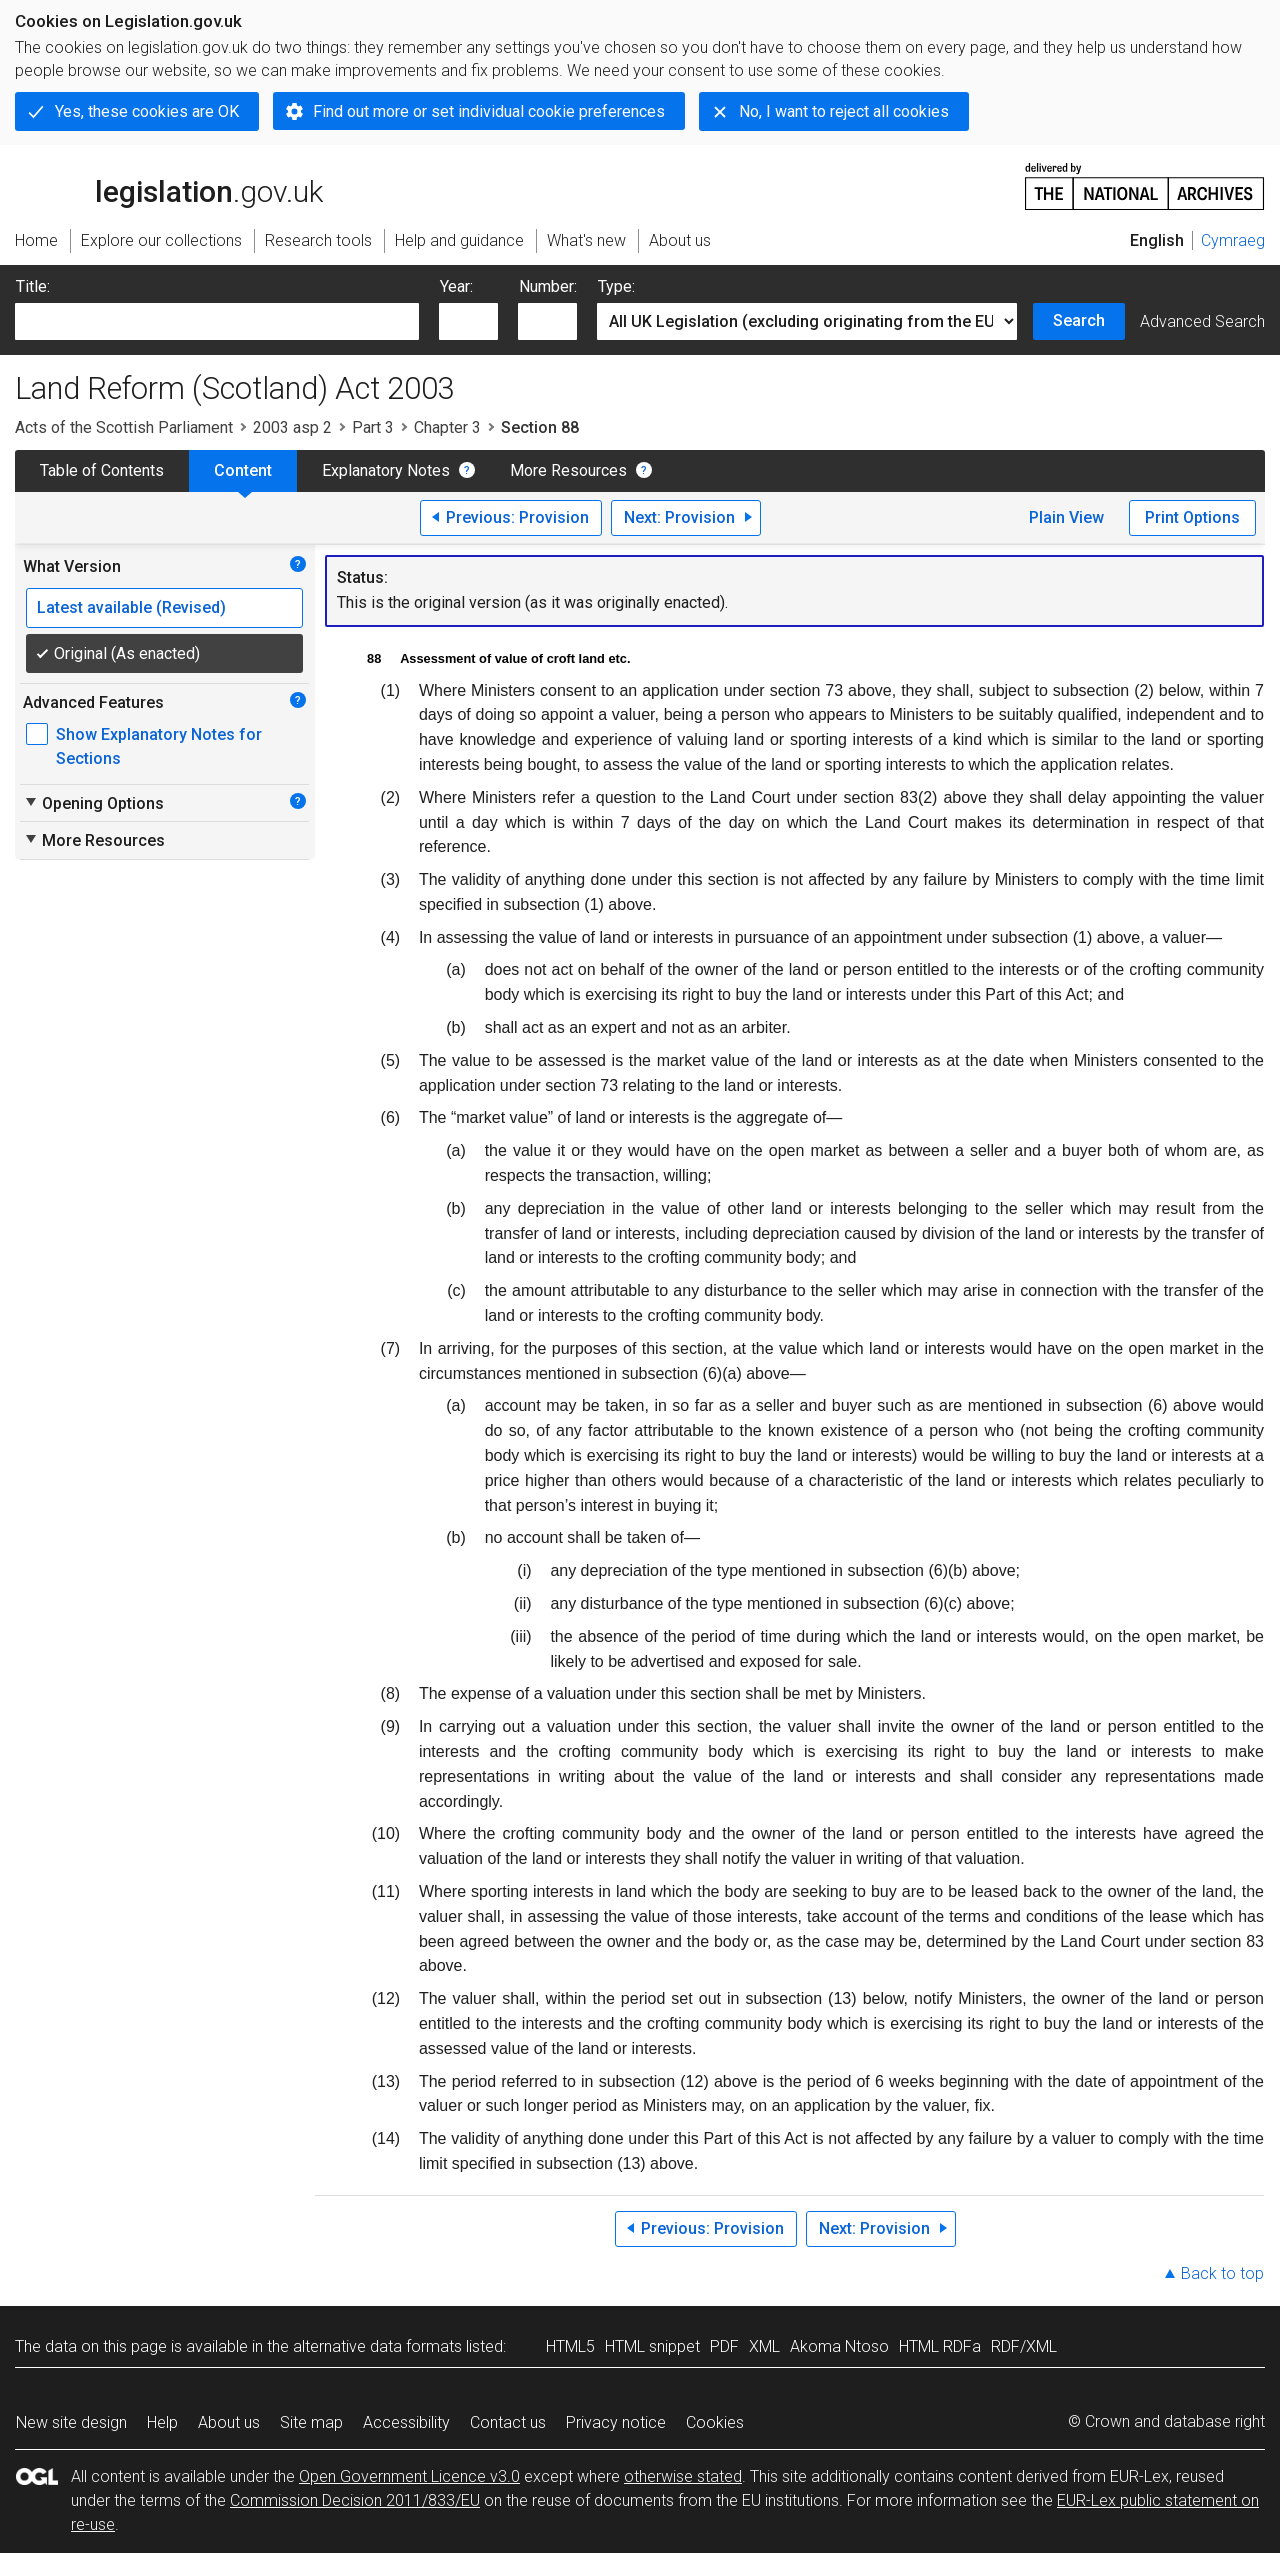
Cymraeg (1233, 240)
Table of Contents (102, 470)
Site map (311, 2422)
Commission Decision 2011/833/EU (355, 2500)
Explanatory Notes (386, 470)
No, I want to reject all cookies (844, 111)
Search (1079, 320)
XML (764, 2346)
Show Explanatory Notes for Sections (159, 746)
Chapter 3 (447, 427)
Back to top (1222, 2273)
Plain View (1066, 517)
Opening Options (93, 803)
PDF (724, 2346)
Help (162, 2422)
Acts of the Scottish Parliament (124, 427)
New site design (71, 2422)
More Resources (568, 470)
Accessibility (406, 2422)
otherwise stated (683, 2476)
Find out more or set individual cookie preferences (489, 111)
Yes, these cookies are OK (147, 111)
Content (243, 470)
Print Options (1192, 517)
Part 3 (373, 427)
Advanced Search (1202, 321)
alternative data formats (377, 2346)
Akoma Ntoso (839, 2346)
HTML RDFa (940, 2346)
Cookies (715, 2422)
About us (229, 2422)
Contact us (508, 2422)
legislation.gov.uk (169, 185)
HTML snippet (652, 2346)
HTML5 (570, 2346)
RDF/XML (1024, 2346)
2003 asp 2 (292, 427)
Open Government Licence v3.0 (409, 2476)
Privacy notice (616, 2422)
